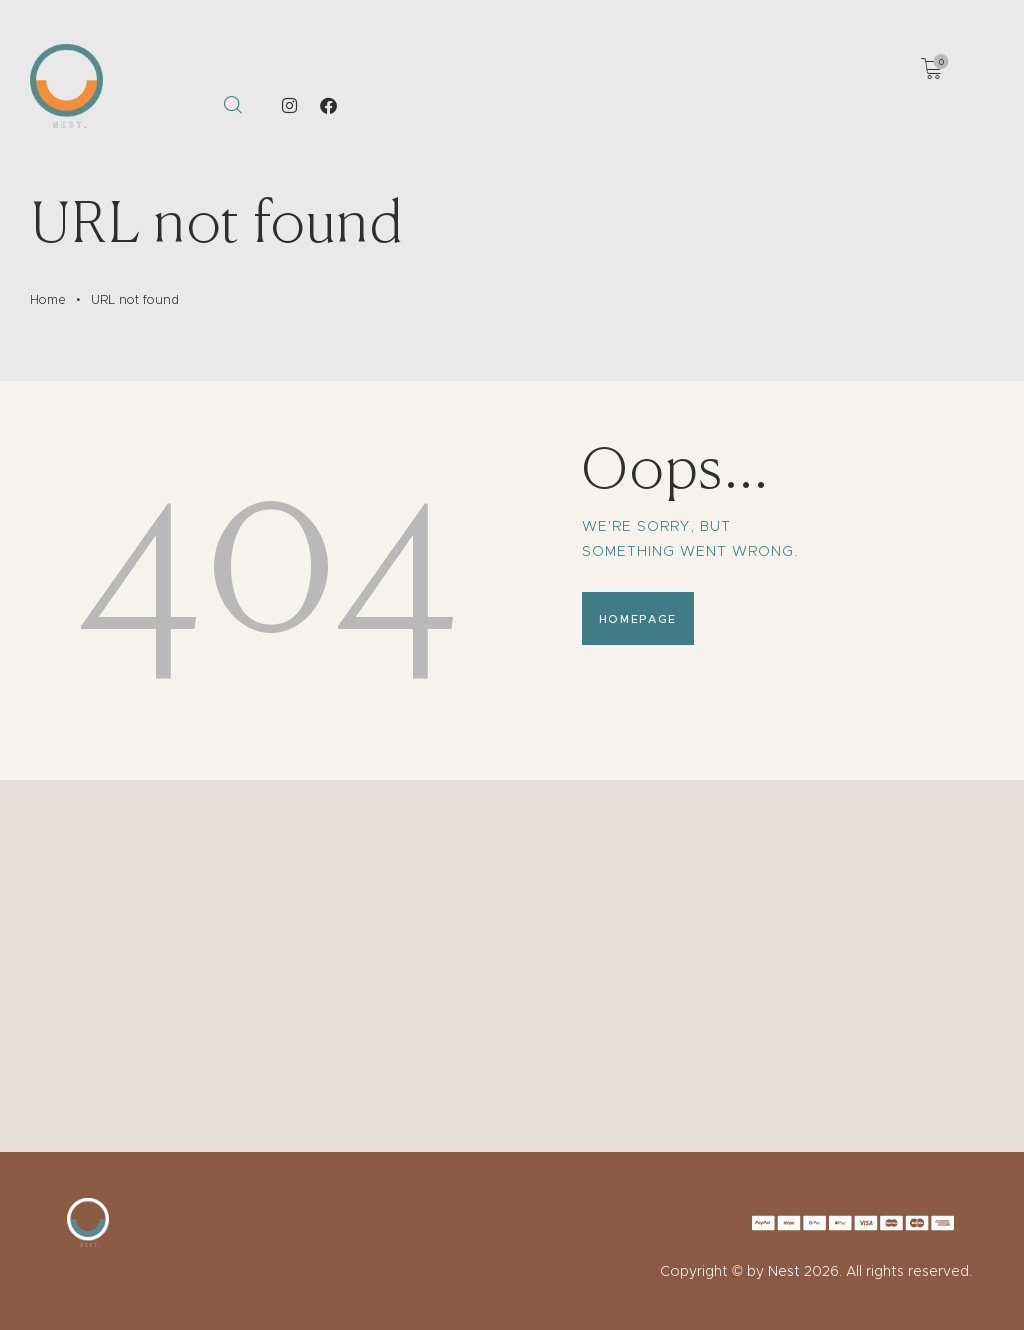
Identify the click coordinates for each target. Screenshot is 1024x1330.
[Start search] (232, 105)
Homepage (638, 619)
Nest (784, 1271)
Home (48, 299)
